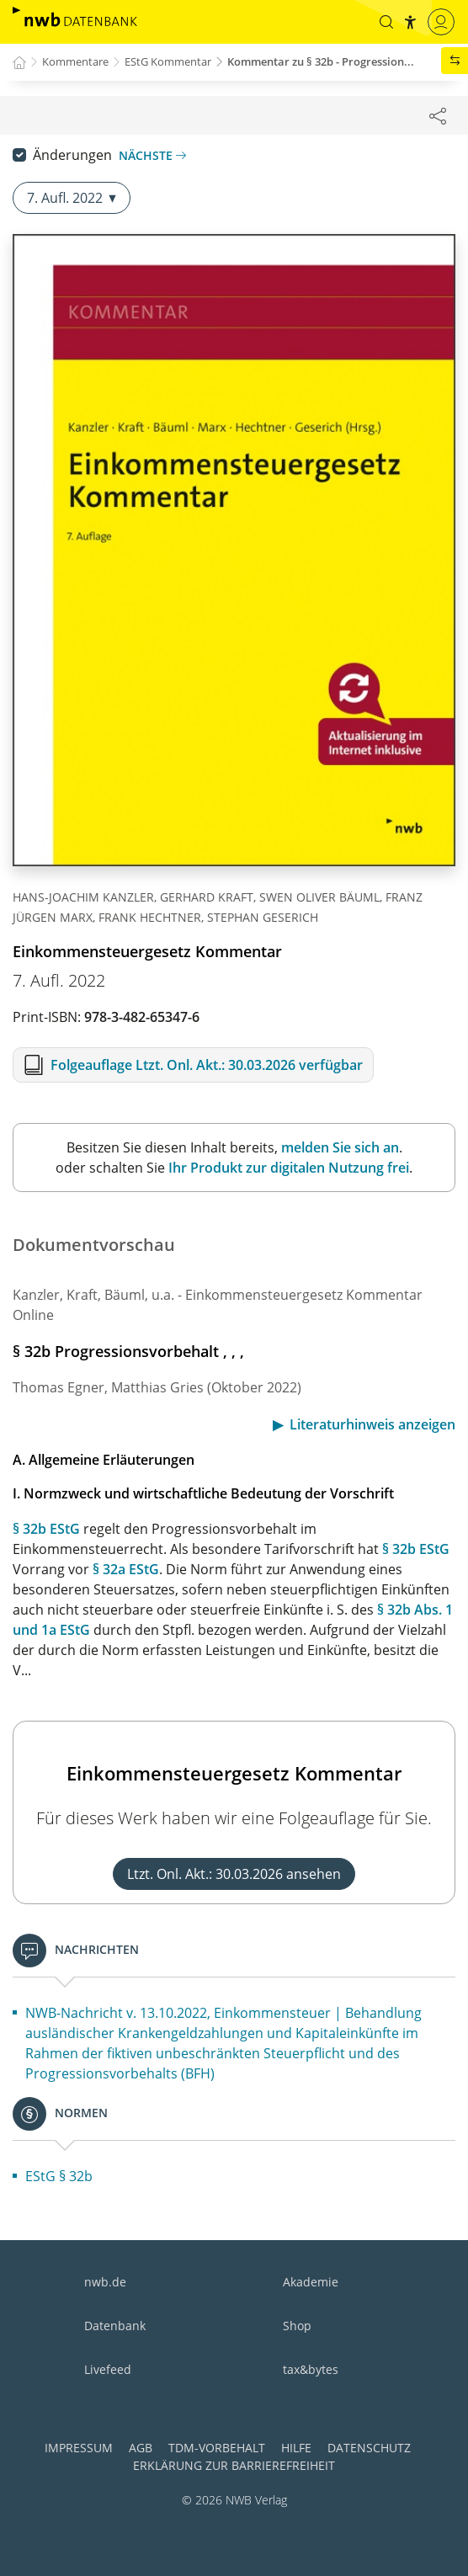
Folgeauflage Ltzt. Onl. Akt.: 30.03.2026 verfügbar (207, 1065)
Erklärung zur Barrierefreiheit (234, 2465)
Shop (297, 2326)
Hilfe (296, 2448)
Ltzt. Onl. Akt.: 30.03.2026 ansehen (234, 1874)
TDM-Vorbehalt (216, 2448)
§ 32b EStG (46, 1529)
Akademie (310, 2282)
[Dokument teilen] (438, 115)
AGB (140, 2448)
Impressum (79, 2448)
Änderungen (72, 155)
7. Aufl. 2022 (71, 198)
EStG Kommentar (168, 61)
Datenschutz (369, 2448)
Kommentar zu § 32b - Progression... (320, 61)
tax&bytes (310, 2369)
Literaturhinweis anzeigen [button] (372, 1424)
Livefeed (107, 2369)
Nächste (152, 155)
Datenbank (115, 2326)
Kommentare (75, 61)
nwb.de (105, 2282)
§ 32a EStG (126, 1569)
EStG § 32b (59, 2176)
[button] (386, 22)
